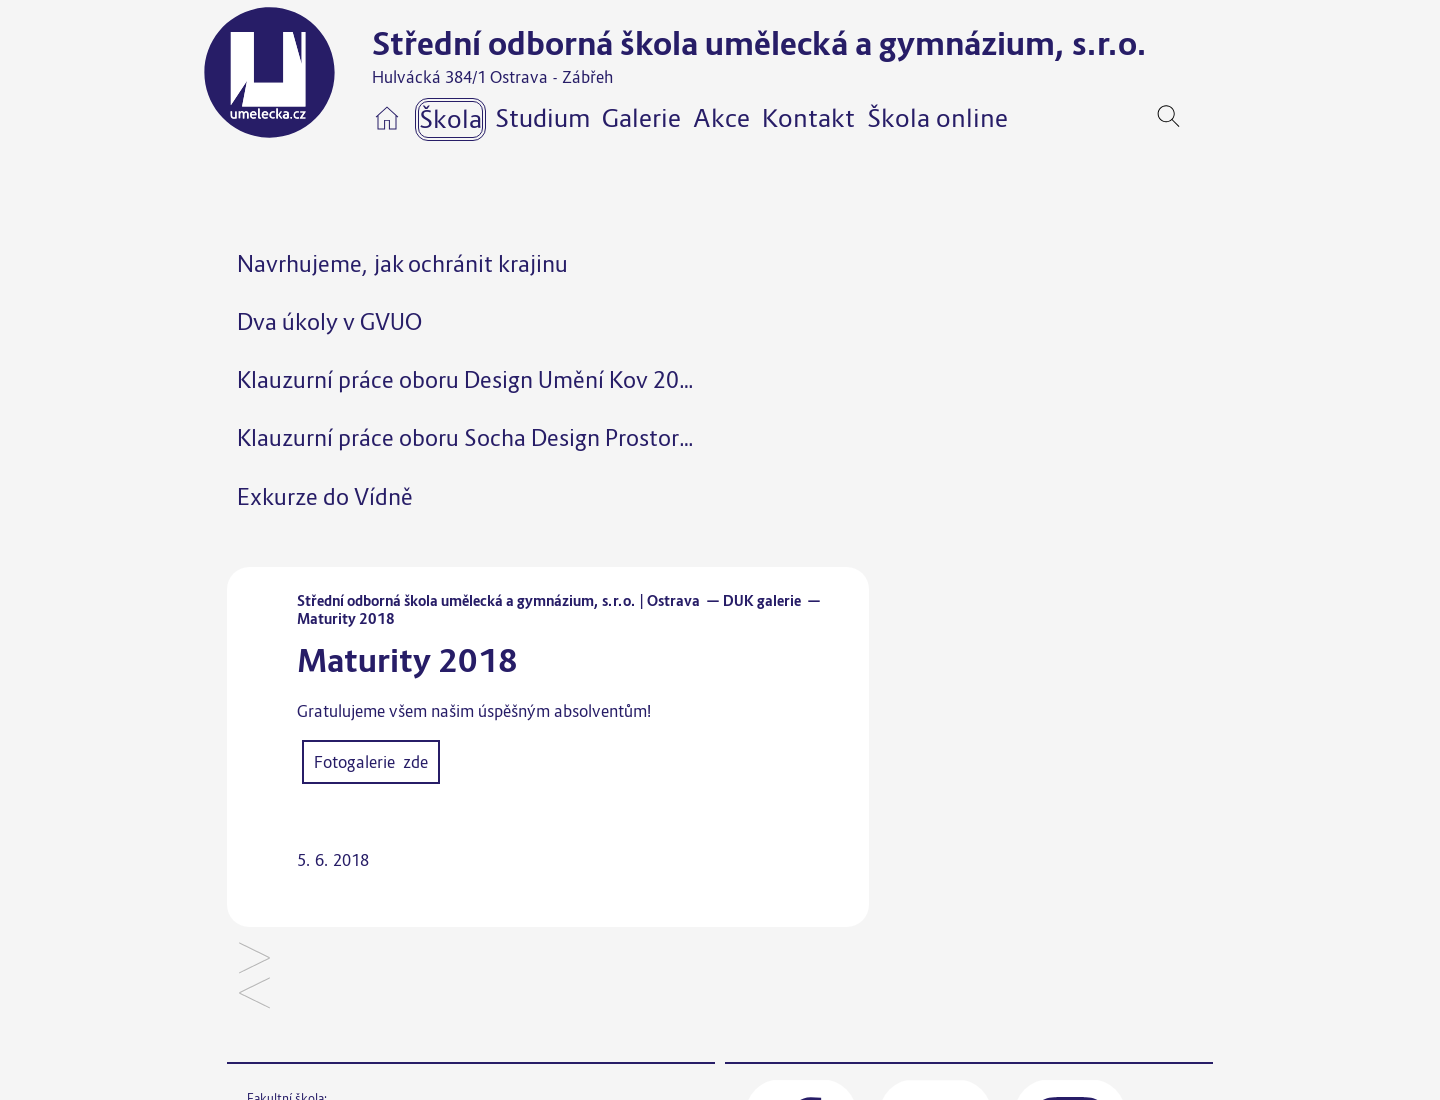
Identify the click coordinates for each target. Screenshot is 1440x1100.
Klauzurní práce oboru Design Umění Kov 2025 (471, 379)
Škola (450, 119)
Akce (721, 118)
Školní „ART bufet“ (254, 959)
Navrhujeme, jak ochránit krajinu (402, 263)
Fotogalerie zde (371, 762)
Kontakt (808, 118)
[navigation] (1199, 116)
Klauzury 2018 (254, 994)
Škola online (937, 118)
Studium (542, 118)
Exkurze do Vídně (325, 496)
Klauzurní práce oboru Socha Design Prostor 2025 (486, 437)
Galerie (641, 118)
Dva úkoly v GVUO (329, 321)
